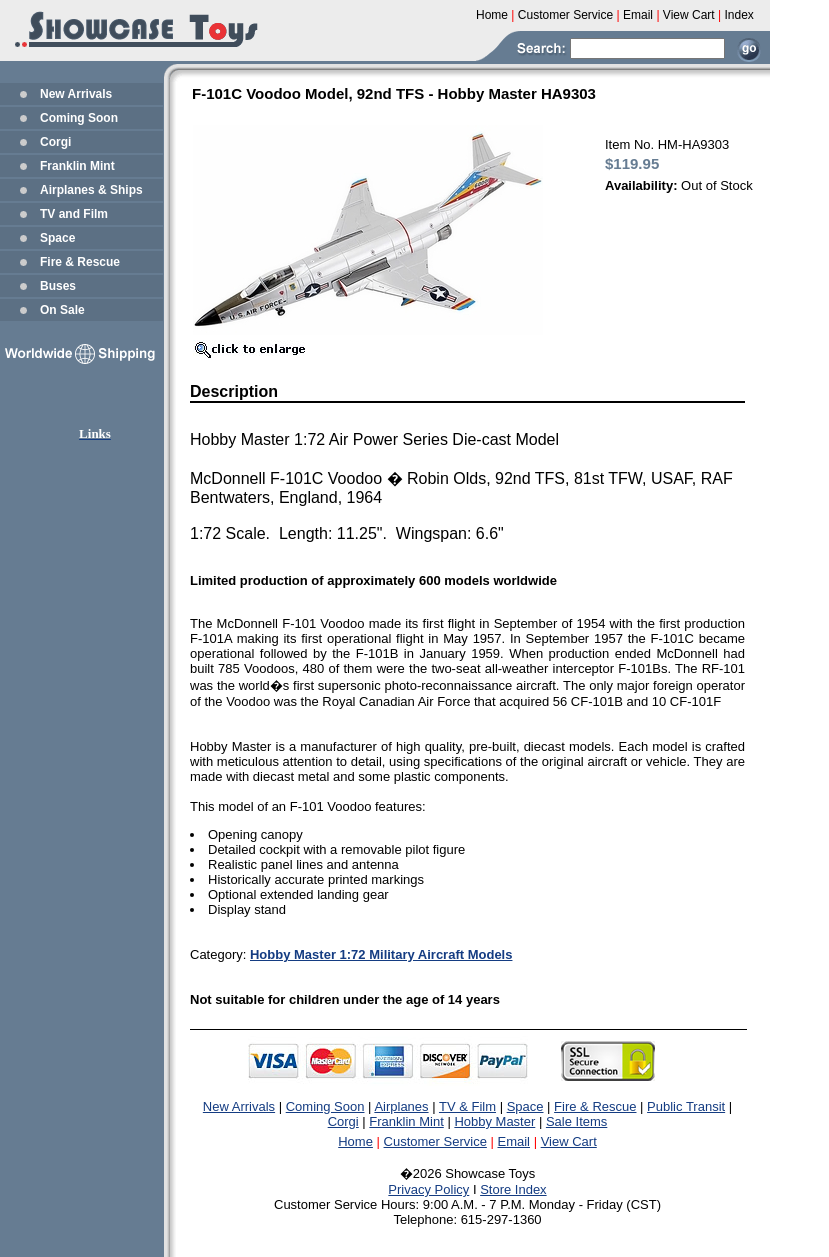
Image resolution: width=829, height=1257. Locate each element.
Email (514, 1141)
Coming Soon (79, 118)
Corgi (55, 142)
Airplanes (401, 1106)
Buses (58, 286)
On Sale (62, 310)
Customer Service (435, 1141)
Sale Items (576, 1121)
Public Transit (686, 1106)
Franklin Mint (77, 166)
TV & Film (467, 1106)
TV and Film (74, 214)
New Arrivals (76, 94)
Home (355, 1141)
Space (57, 238)
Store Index (513, 1189)
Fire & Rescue (80, 262)
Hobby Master (494, 1121)
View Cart (569, 1141)
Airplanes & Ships (91, 190)
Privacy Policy (428, 1189)
